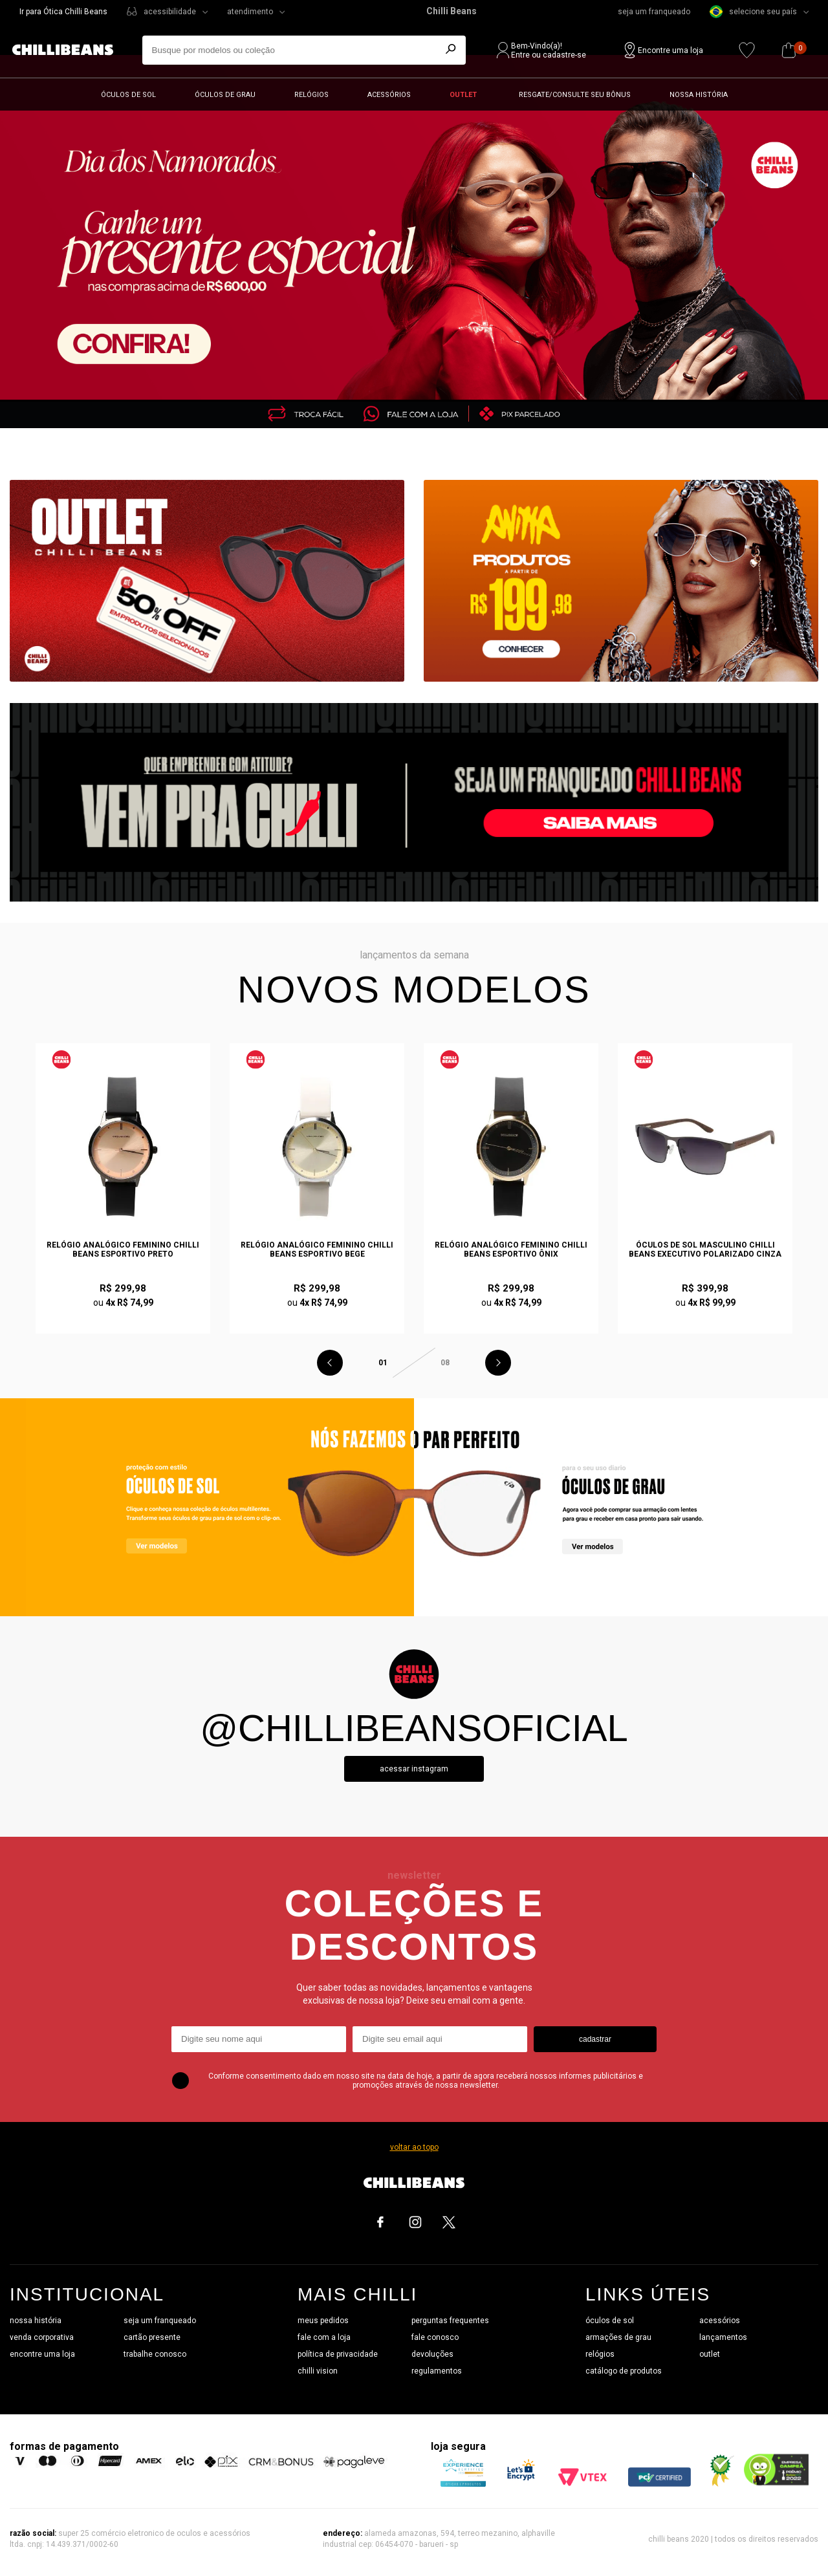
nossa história (35, 2320)
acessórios (719, 2320)
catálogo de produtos (623, 2371)
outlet (709, 2354)
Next (498, 1363)
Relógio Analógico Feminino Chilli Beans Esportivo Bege (317, 1249)
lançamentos (723, 2337)
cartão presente (152, 2337)
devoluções (432, 2354)
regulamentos (436, 2371)
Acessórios (389, 95)
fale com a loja (324, 2337)
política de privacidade (338, 2354)
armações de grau (618, 2337)
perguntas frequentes (450, 2320)
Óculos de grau (225, 95)
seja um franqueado (654, 11)
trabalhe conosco (155, 2354)
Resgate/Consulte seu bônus (575, 95)
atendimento (250, 11)
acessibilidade (170, 11)
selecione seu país (753, 11)
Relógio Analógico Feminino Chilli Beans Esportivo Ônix (511, 1249)
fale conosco (435, 2337)
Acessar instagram (414, 1768)
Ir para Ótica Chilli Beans (63, 11)
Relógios (311, 95)
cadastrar (595, 2039)
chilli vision (318, 2371)
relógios (600, 2354)
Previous (330, 1363)
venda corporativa (42, 2337)
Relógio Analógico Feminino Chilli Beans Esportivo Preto (123, 1249)
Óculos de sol (128, 95)
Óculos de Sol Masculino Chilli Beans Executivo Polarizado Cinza (705, 1249)
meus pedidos (323, 2320)
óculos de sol (609, 2320)
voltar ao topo (414, 2147)
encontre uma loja (42, 2354)
